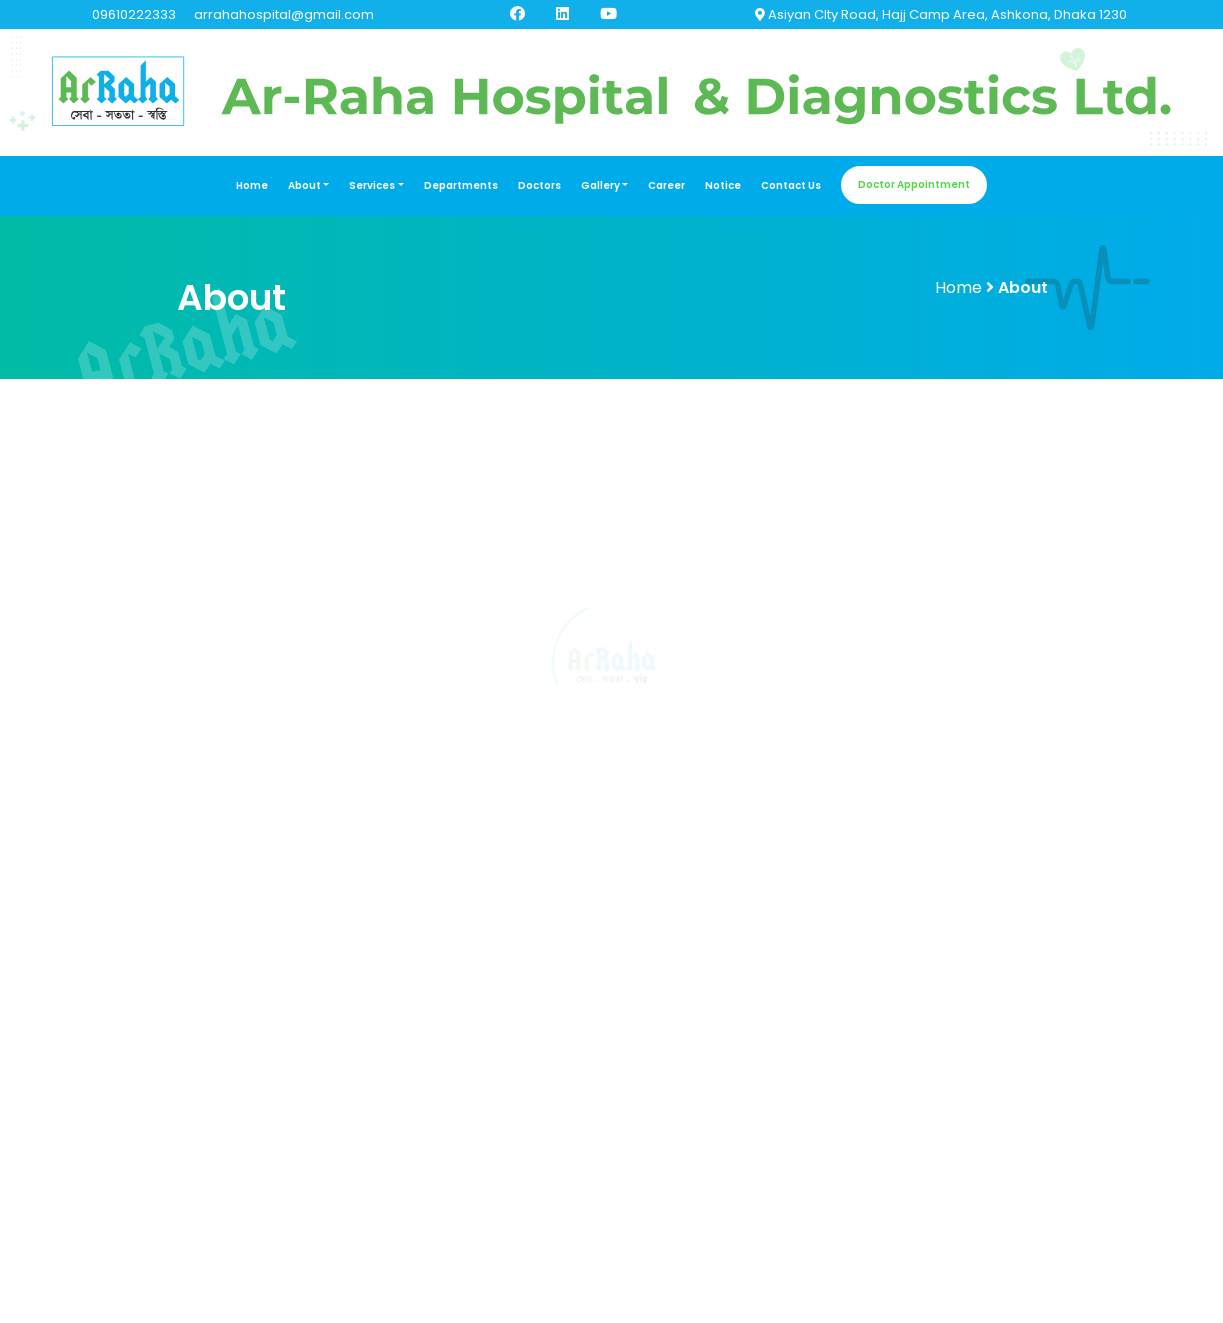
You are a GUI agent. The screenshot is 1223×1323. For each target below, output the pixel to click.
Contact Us (791, 185)
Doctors (539, 185)
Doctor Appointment (914, 184)
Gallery (600, 185)
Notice (723, 185)
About (304, 185)
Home (252, 185)
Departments (461, 185)
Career (666, 185)
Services (372, 185)
